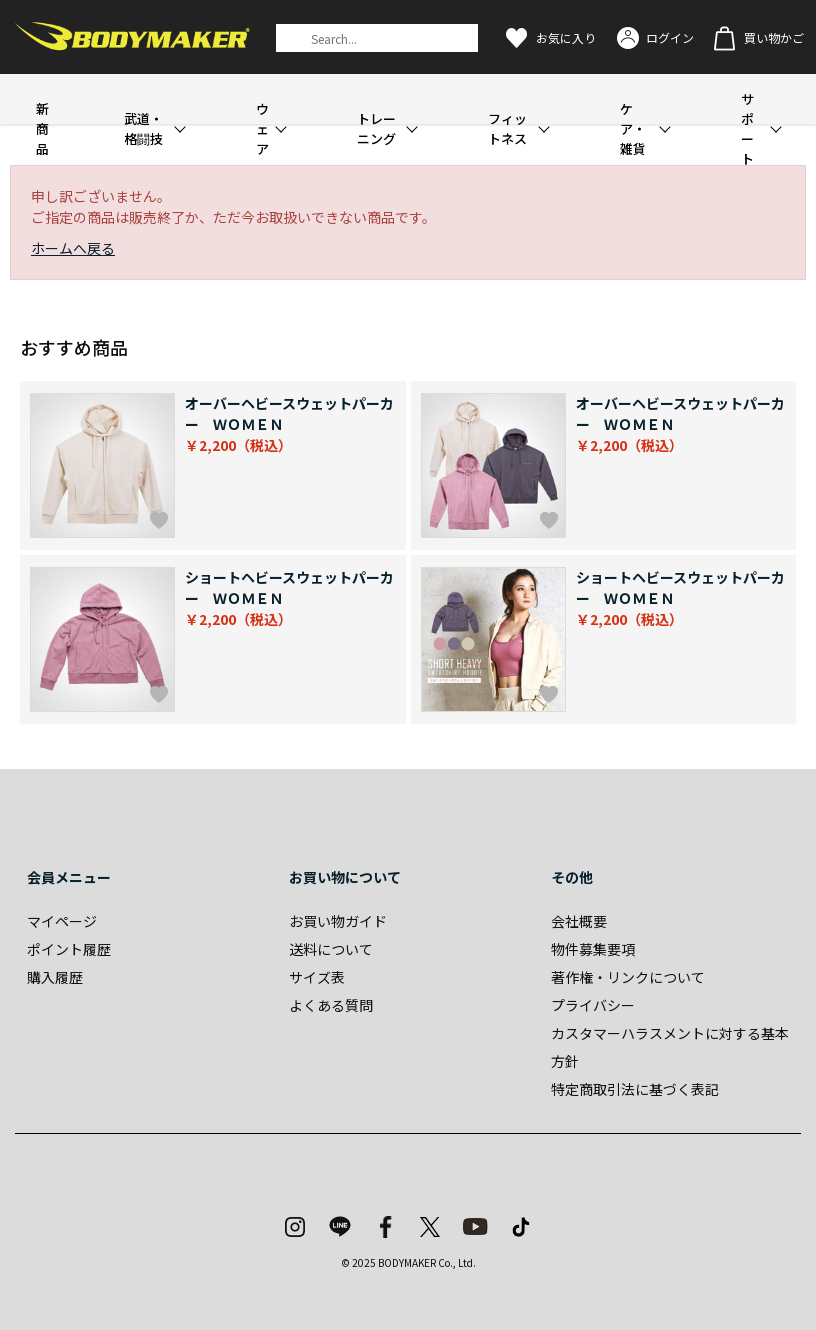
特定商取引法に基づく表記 (635, 1089)
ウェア (262, 128)
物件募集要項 (593, 949)
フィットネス (507, 128)
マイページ (62, 921)
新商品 (42, 128)
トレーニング (376, 128)
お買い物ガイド (338, 921)
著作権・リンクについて (628, 977)
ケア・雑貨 (633, 128)
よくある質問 (331, 1005)
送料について (331, 949)
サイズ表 (317, 977)
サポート (747, 128)
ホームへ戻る (73, 248)
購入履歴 (55, 977)
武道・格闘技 (143, 128)
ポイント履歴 (69, 949)
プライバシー (593, 1005)
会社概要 (579, 921)
